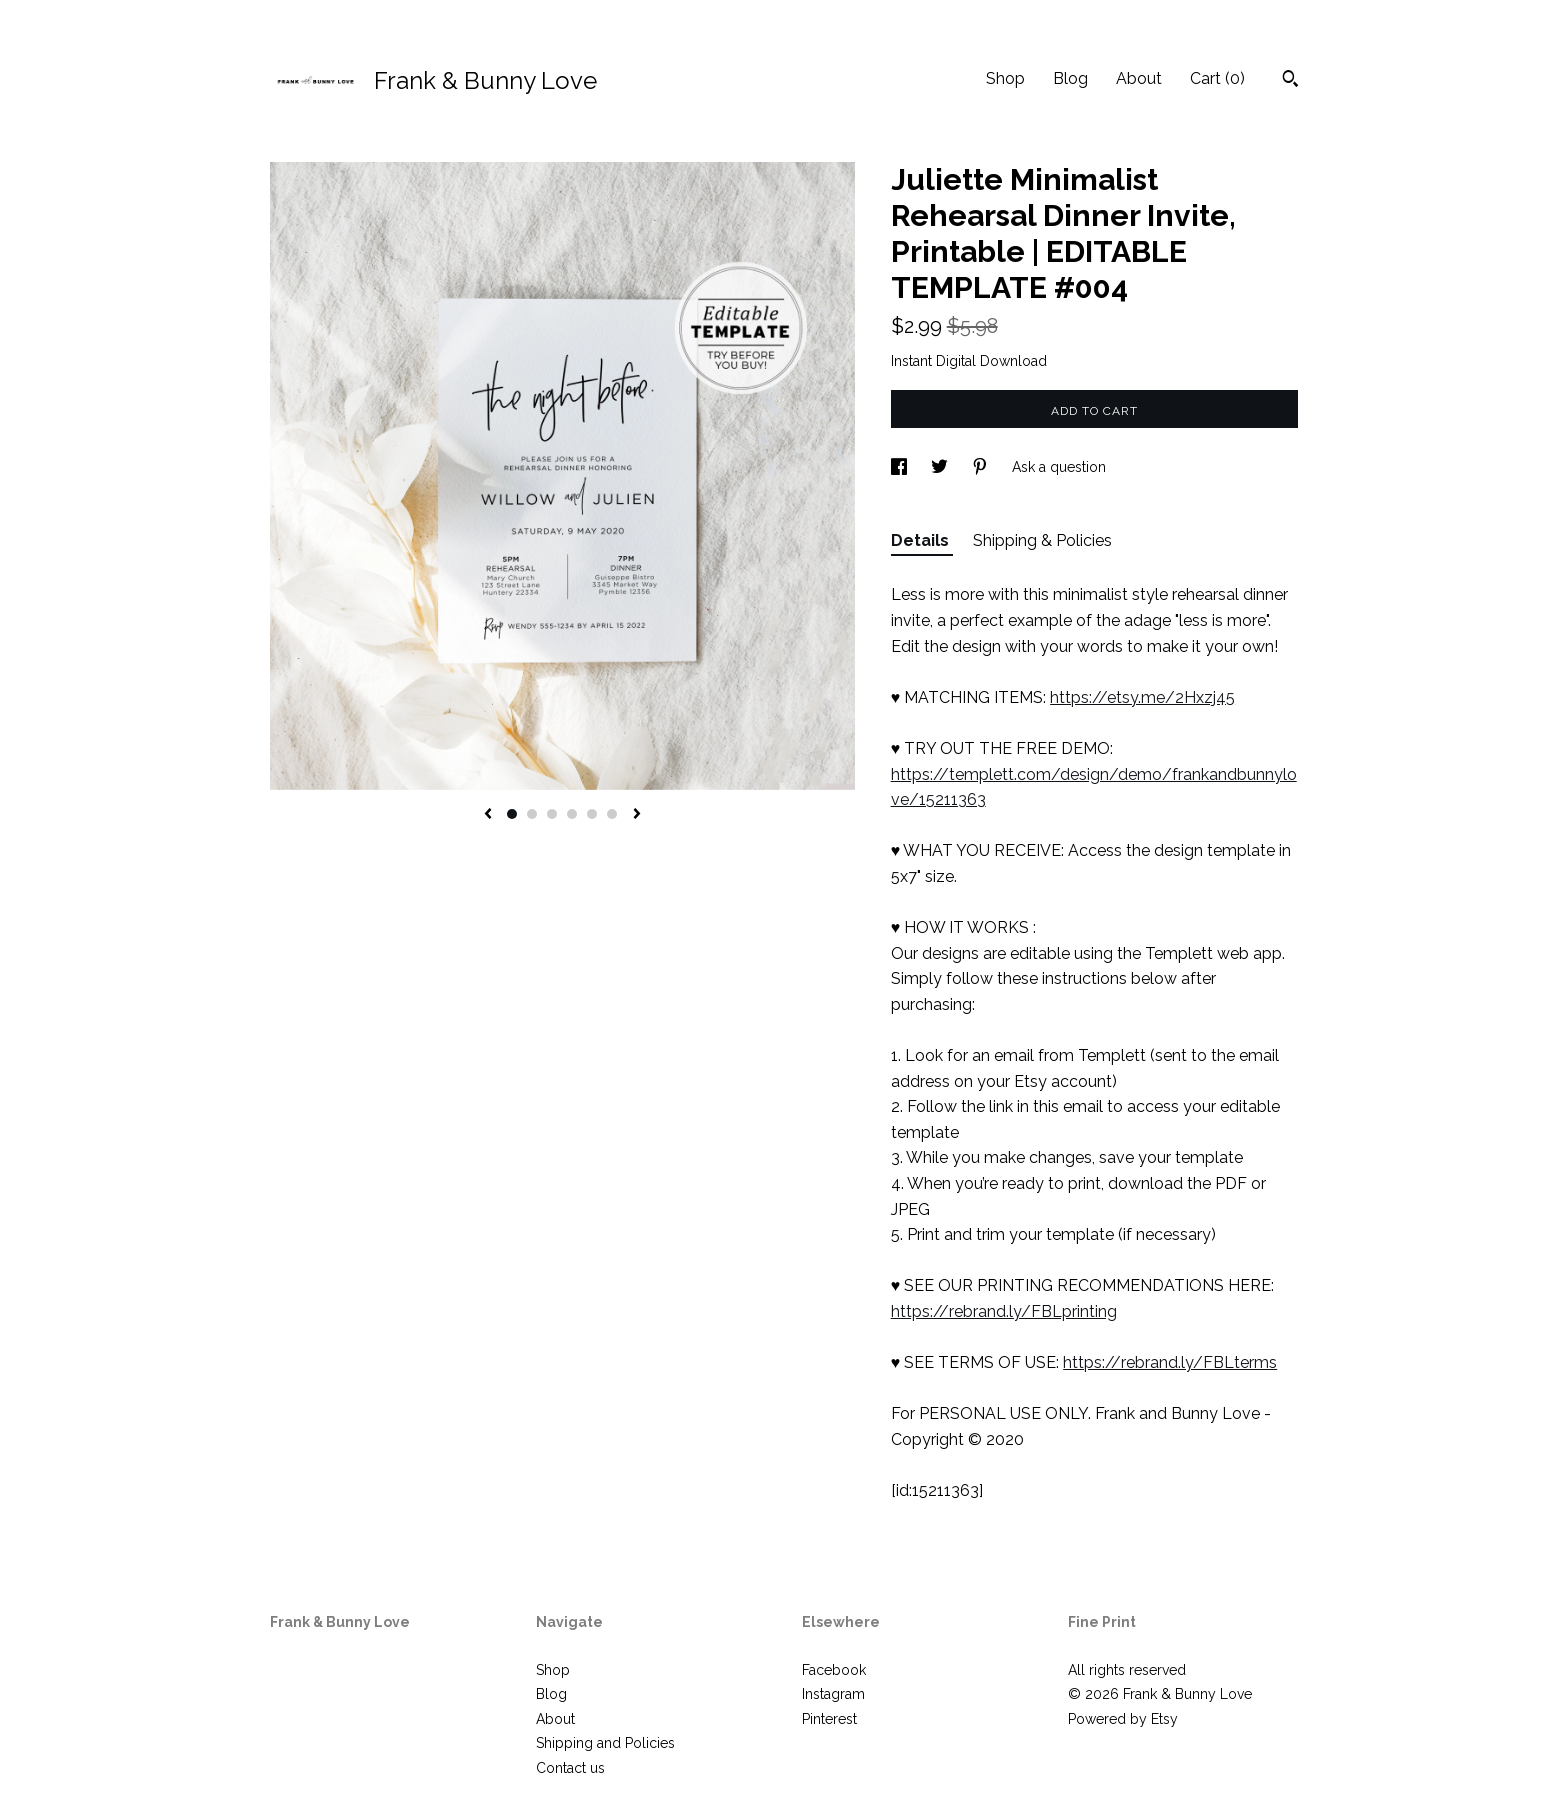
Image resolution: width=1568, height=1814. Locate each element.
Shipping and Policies (605, 1743)
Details (922, 540)
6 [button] (612, 814)
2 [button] (532, 814)
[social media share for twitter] (941, 467)
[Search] (1290, 81)
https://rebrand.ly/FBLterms (1170, 1362)
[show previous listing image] (488, 815)
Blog (1070, 78)
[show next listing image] (637, 815)
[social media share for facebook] (901, 467)
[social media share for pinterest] (982, 467)
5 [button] (592, 814)
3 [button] (552, 814)
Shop (1005, 78)
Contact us (570, 1768)
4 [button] (572, 814)
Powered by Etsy (1123, 1719)
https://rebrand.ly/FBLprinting (1004, 1311)
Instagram (833, 1694)
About (1139, 78)
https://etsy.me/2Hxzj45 (1142, 697)
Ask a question (1059, 467)
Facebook (834, 1670)
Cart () (1217, 78)
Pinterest (829, 1719)
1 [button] (512, 814)
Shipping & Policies (1042, 540)
